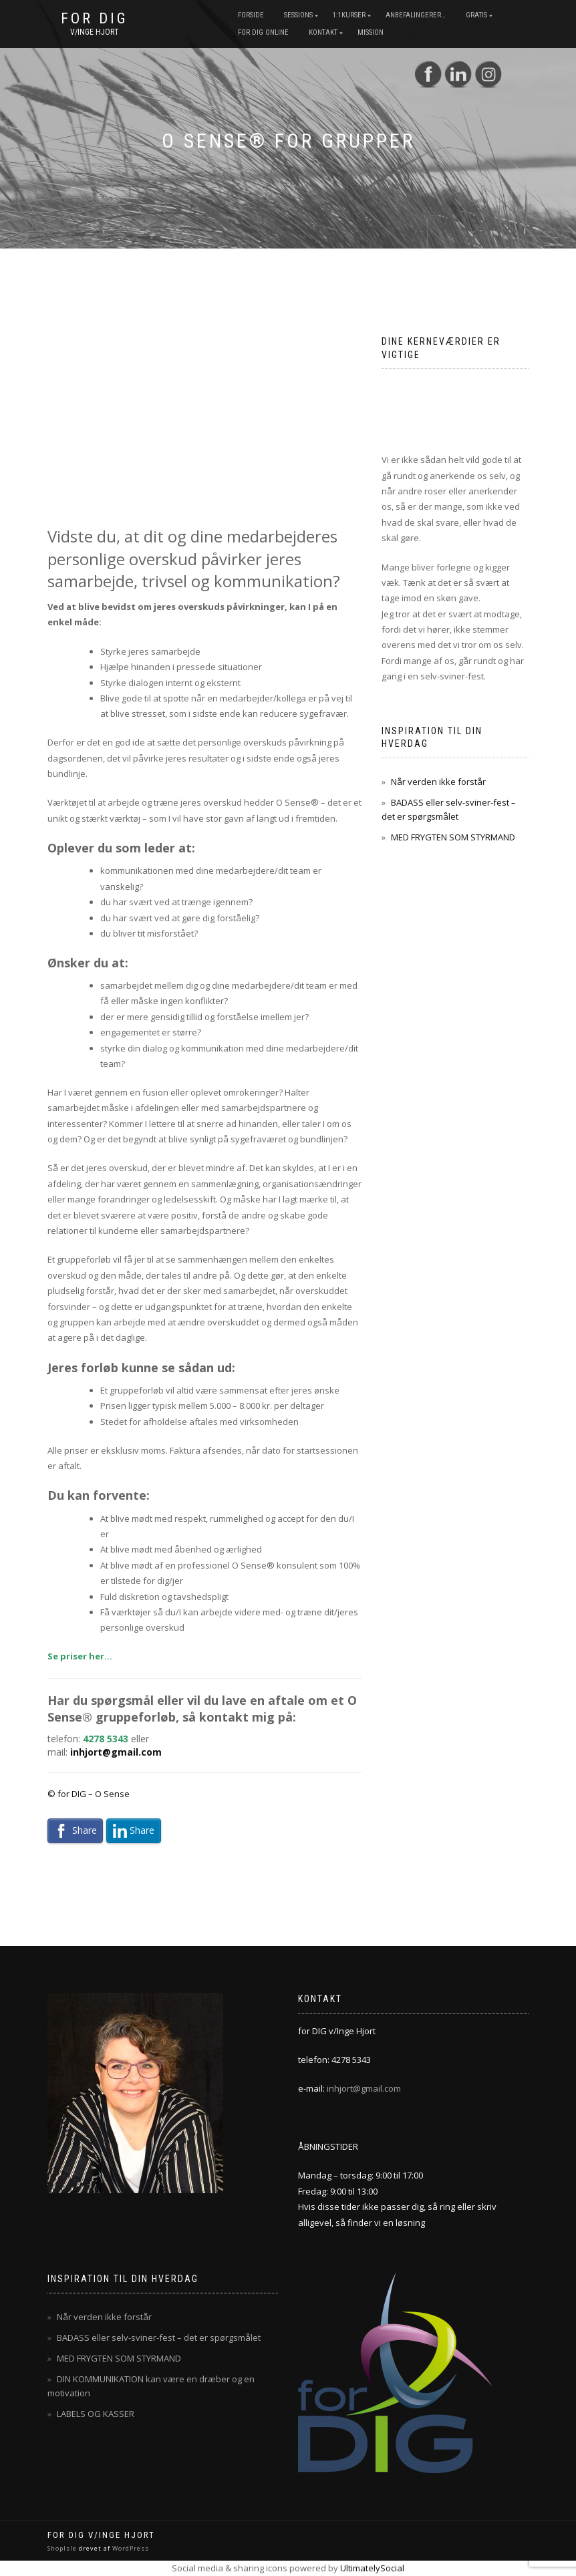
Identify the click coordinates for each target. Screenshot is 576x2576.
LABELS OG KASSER (95, 2414)
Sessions (298, 15)
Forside (251, 15)
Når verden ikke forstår (438, 782)
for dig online (263, 32)
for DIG (94, 19)
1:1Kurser (349, 15)
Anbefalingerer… (416, 15)
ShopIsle (63, 2548)
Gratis (476, 15)
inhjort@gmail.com (116, 1752)
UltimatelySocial (372, 2568)
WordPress (129, 2548)
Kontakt (323, 32)
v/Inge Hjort (94, 32)
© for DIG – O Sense (88, 1794)
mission (370, 32)
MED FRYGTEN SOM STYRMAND (453, 837)
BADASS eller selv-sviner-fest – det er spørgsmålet (159, 2337)
